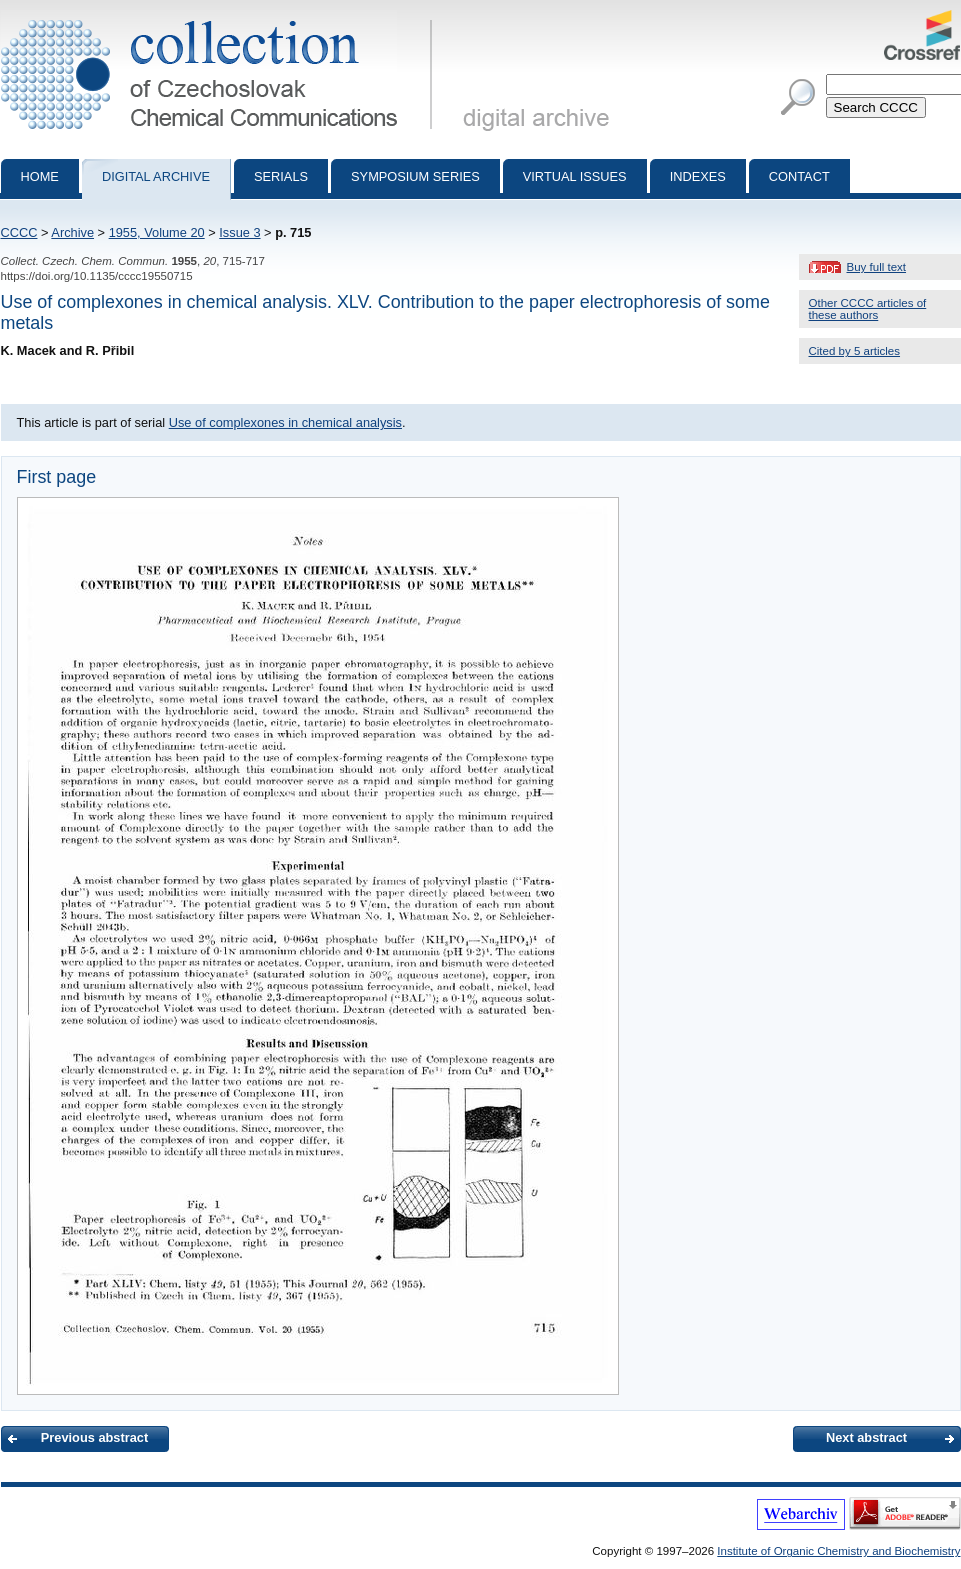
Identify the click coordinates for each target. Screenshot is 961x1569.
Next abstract (866, 1437)
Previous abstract (94, 1437)
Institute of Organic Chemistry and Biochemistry (838, 1551)
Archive (72, 232)
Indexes (698, 176)
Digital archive (156, 176)
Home (40, 176)
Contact (799, 176)
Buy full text (877, 267)
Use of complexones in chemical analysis (285, 422)
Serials (281, 176)
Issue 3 (239, 232)
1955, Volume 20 (157, 232)
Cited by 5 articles (855, 351)
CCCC (19, 232)
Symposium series (415, 176)
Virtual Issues (575, 176)
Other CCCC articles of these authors (868, 309)
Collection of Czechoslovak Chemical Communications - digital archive (220, 18)
